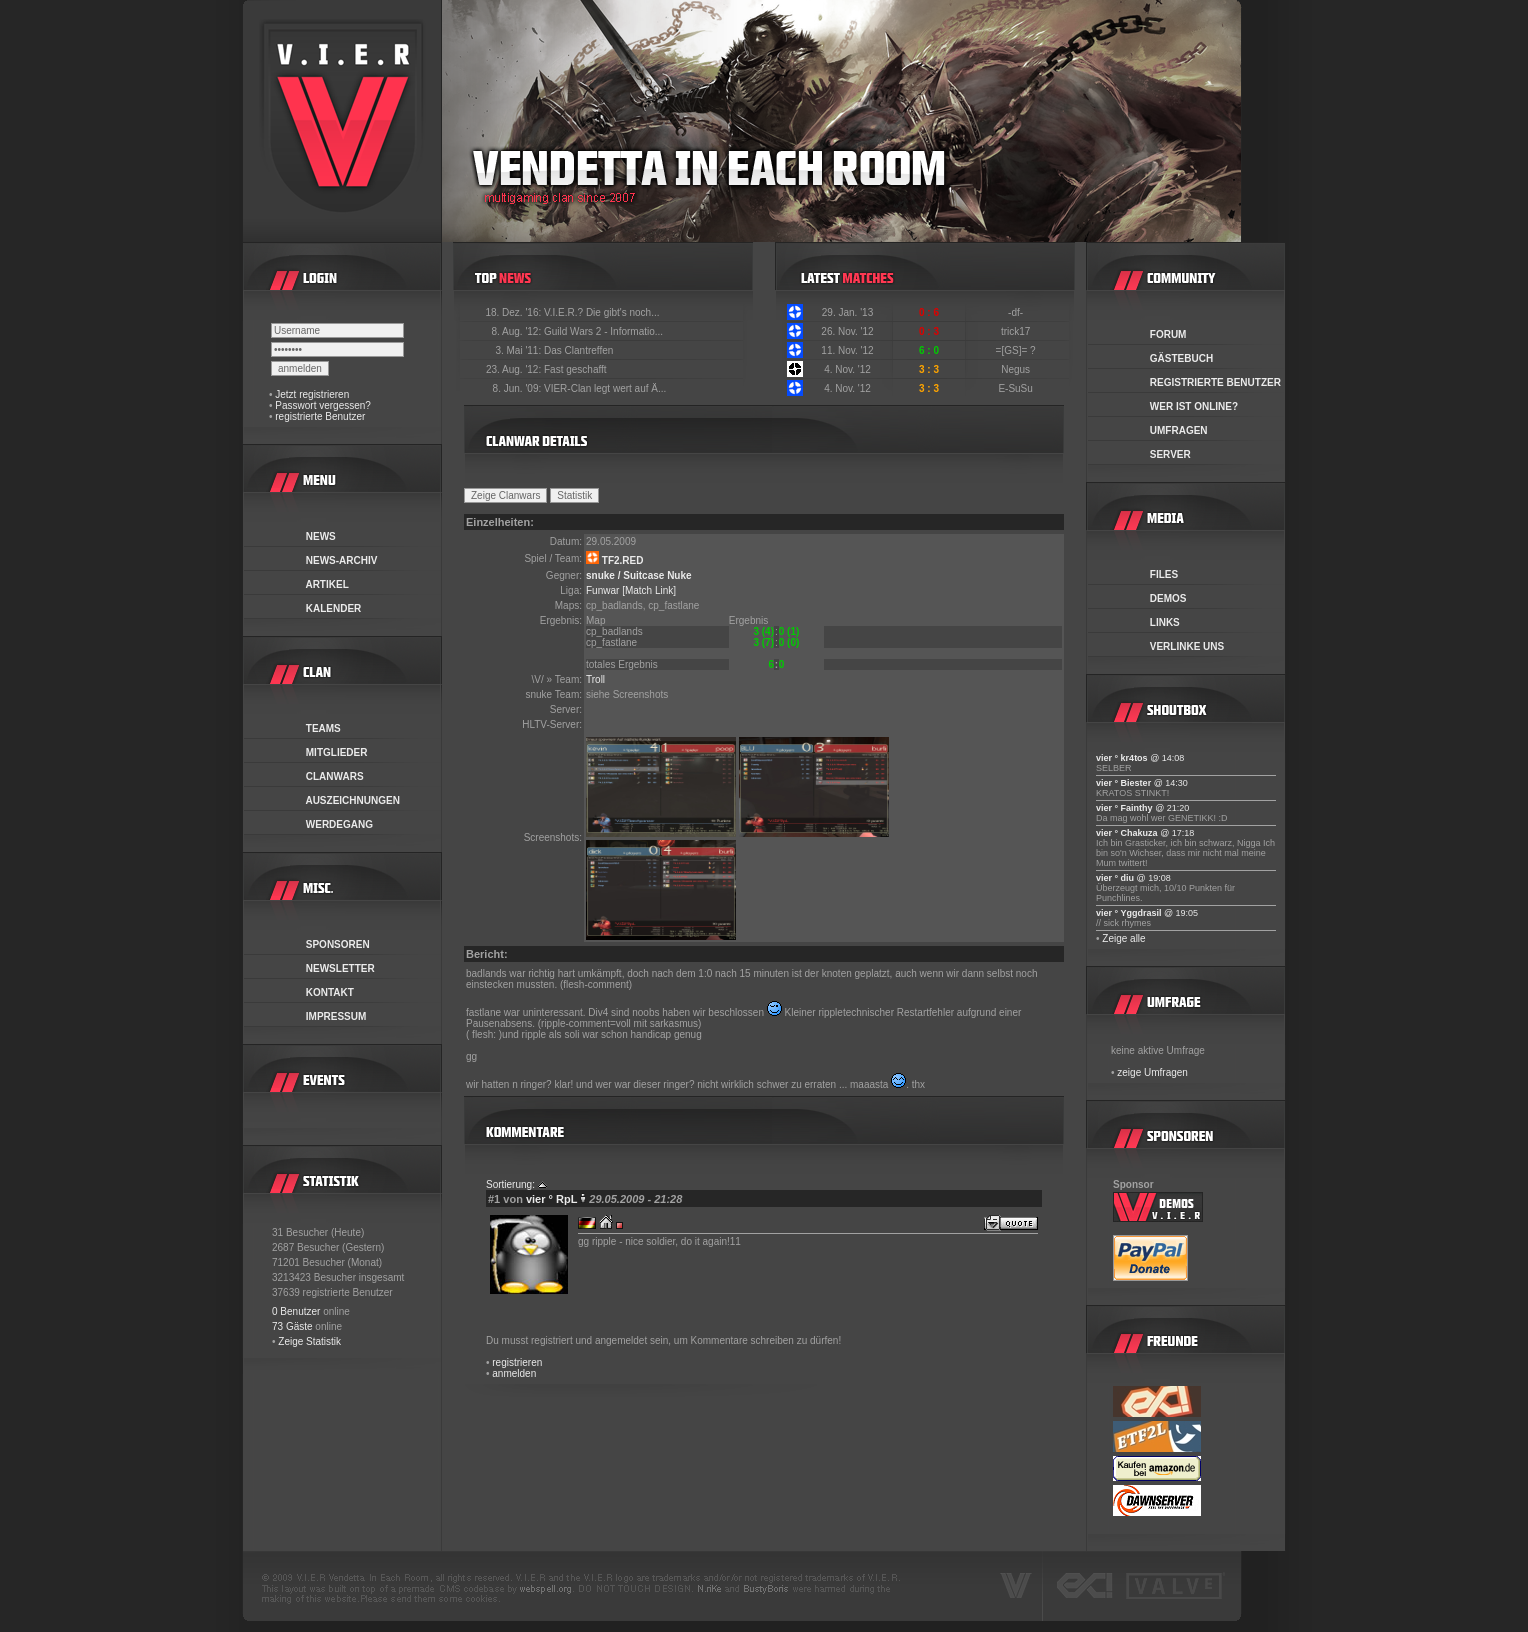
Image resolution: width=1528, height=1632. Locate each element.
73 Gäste (292, 1326)
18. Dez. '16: (514, 312)
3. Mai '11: (519, 350)
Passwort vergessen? (323, 405)
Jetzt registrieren (312, 394)
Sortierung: (510, 1184)
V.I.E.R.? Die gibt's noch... (602, 312)
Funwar (602, 590)
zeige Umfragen (1152, 1072)
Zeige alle (1123, 938)
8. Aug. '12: (517, 331)
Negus (1017, 369)
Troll (595, 679)
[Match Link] (649, 590)
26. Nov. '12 (847, 331)
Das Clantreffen (578, 350)
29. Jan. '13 (847, 312)
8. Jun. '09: (518, 388)
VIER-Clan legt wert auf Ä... (605, 388)
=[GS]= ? (1017, 350)
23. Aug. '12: (515, 369)
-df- (1017, 312)
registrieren (517, 1362)
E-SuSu (1016, 388)
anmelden (514, 1373)
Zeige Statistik (309, 1341)
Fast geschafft (575, 369)
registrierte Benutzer (320, 416)
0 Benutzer (296, 1311)
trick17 (1017, 331)
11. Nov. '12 (847, 350)
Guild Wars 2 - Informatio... (603, 331)
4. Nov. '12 (847, 369)
